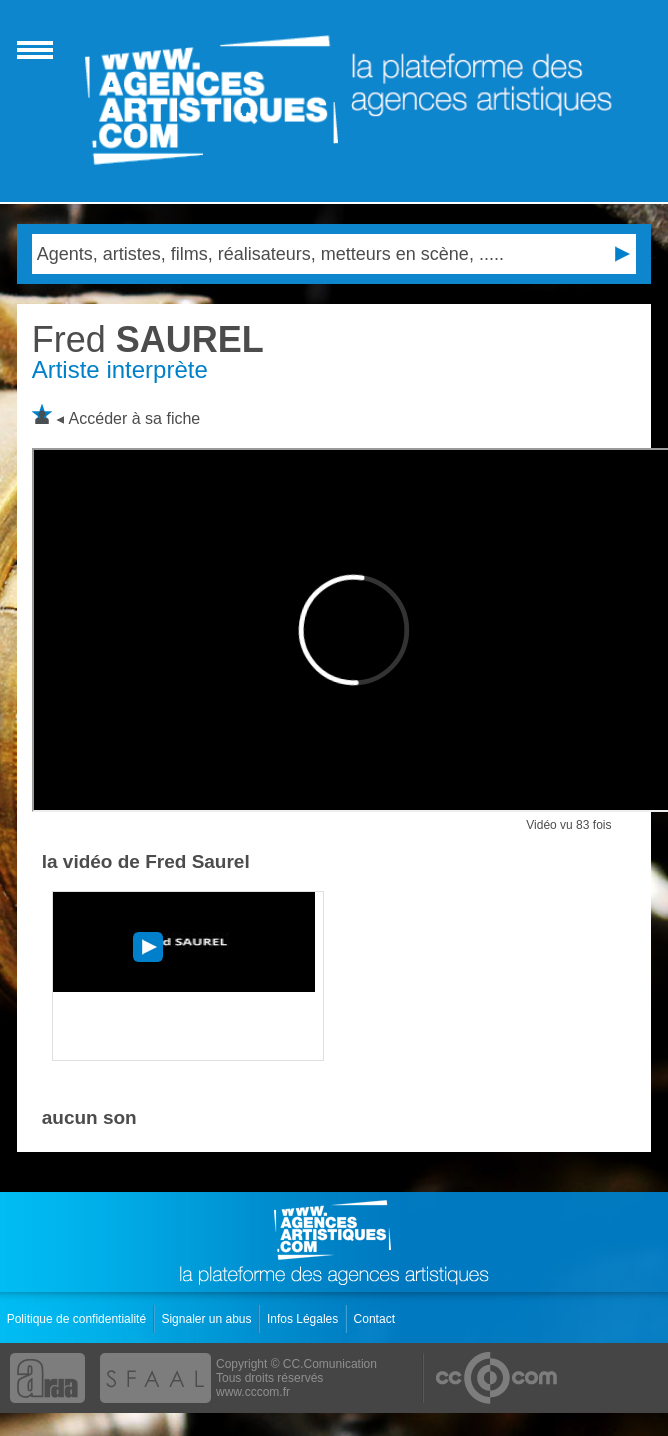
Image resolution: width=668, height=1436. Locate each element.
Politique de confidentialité (78, 1319)
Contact (376, 1319)
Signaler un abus (207, 1319)
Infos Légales (304, 1319)
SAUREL (148, 339)
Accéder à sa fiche (135, 418)
